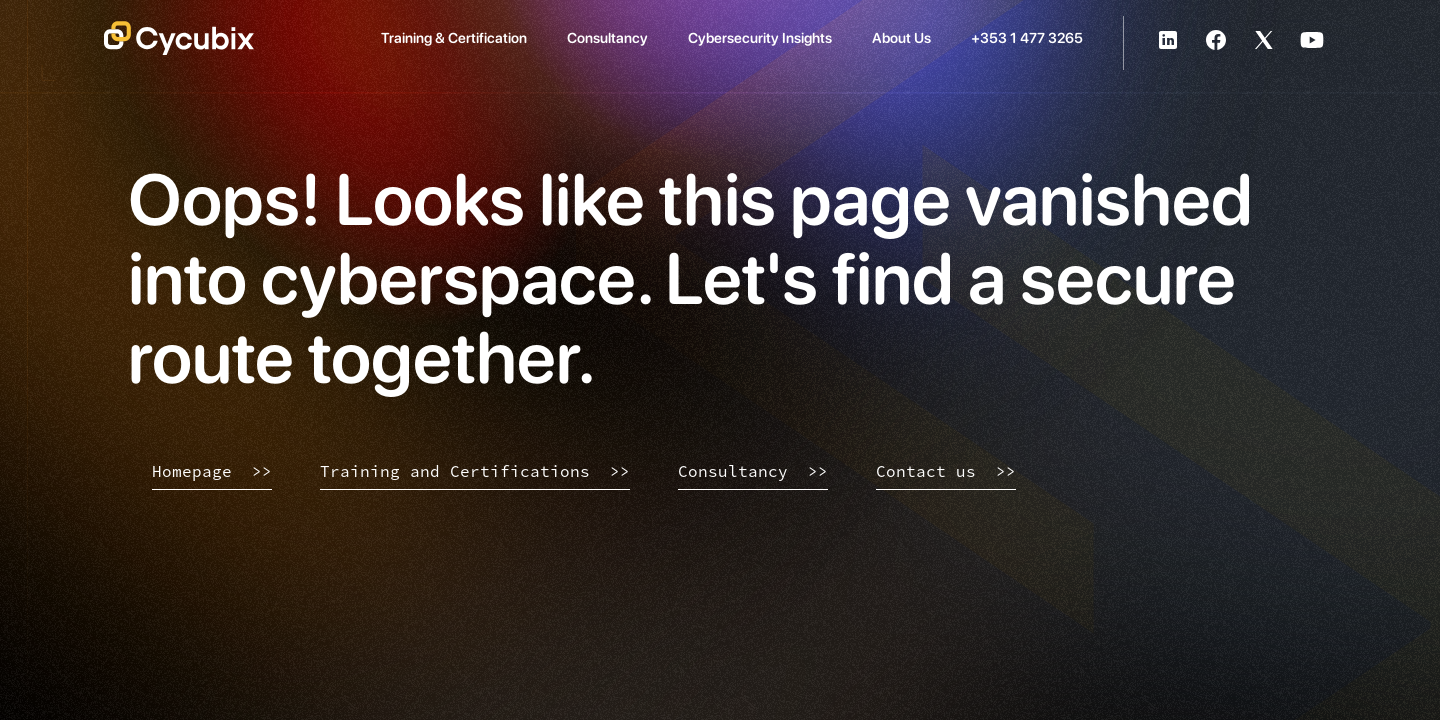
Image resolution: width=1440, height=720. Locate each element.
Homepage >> (212, 471)
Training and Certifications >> (475, 471)
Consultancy (607, 37)
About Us (901, 37)
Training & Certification (454, 37)
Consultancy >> (753, 471)
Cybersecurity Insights (760, 37)
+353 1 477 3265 (1027, 37)
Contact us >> (946, 471)
